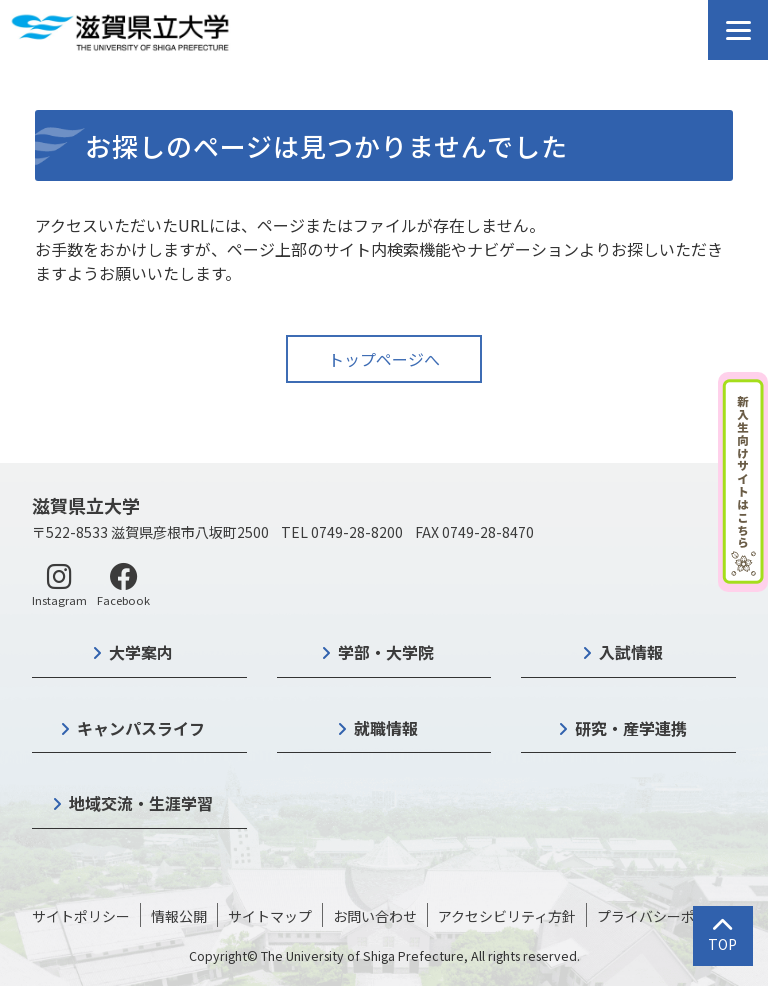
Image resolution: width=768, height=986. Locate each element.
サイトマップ (270, 916)
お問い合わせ (375, 916)
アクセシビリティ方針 (507, 916)
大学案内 (141, 652)
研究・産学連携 (631, 728)
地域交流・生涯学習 (141, 803)
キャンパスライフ (141, 728)
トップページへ (384, 359)
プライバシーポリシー (667, 916)
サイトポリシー (81, 916)
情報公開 (179, 916)
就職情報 (386, 728)
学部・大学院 (386, 652)
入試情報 (631, 652)
